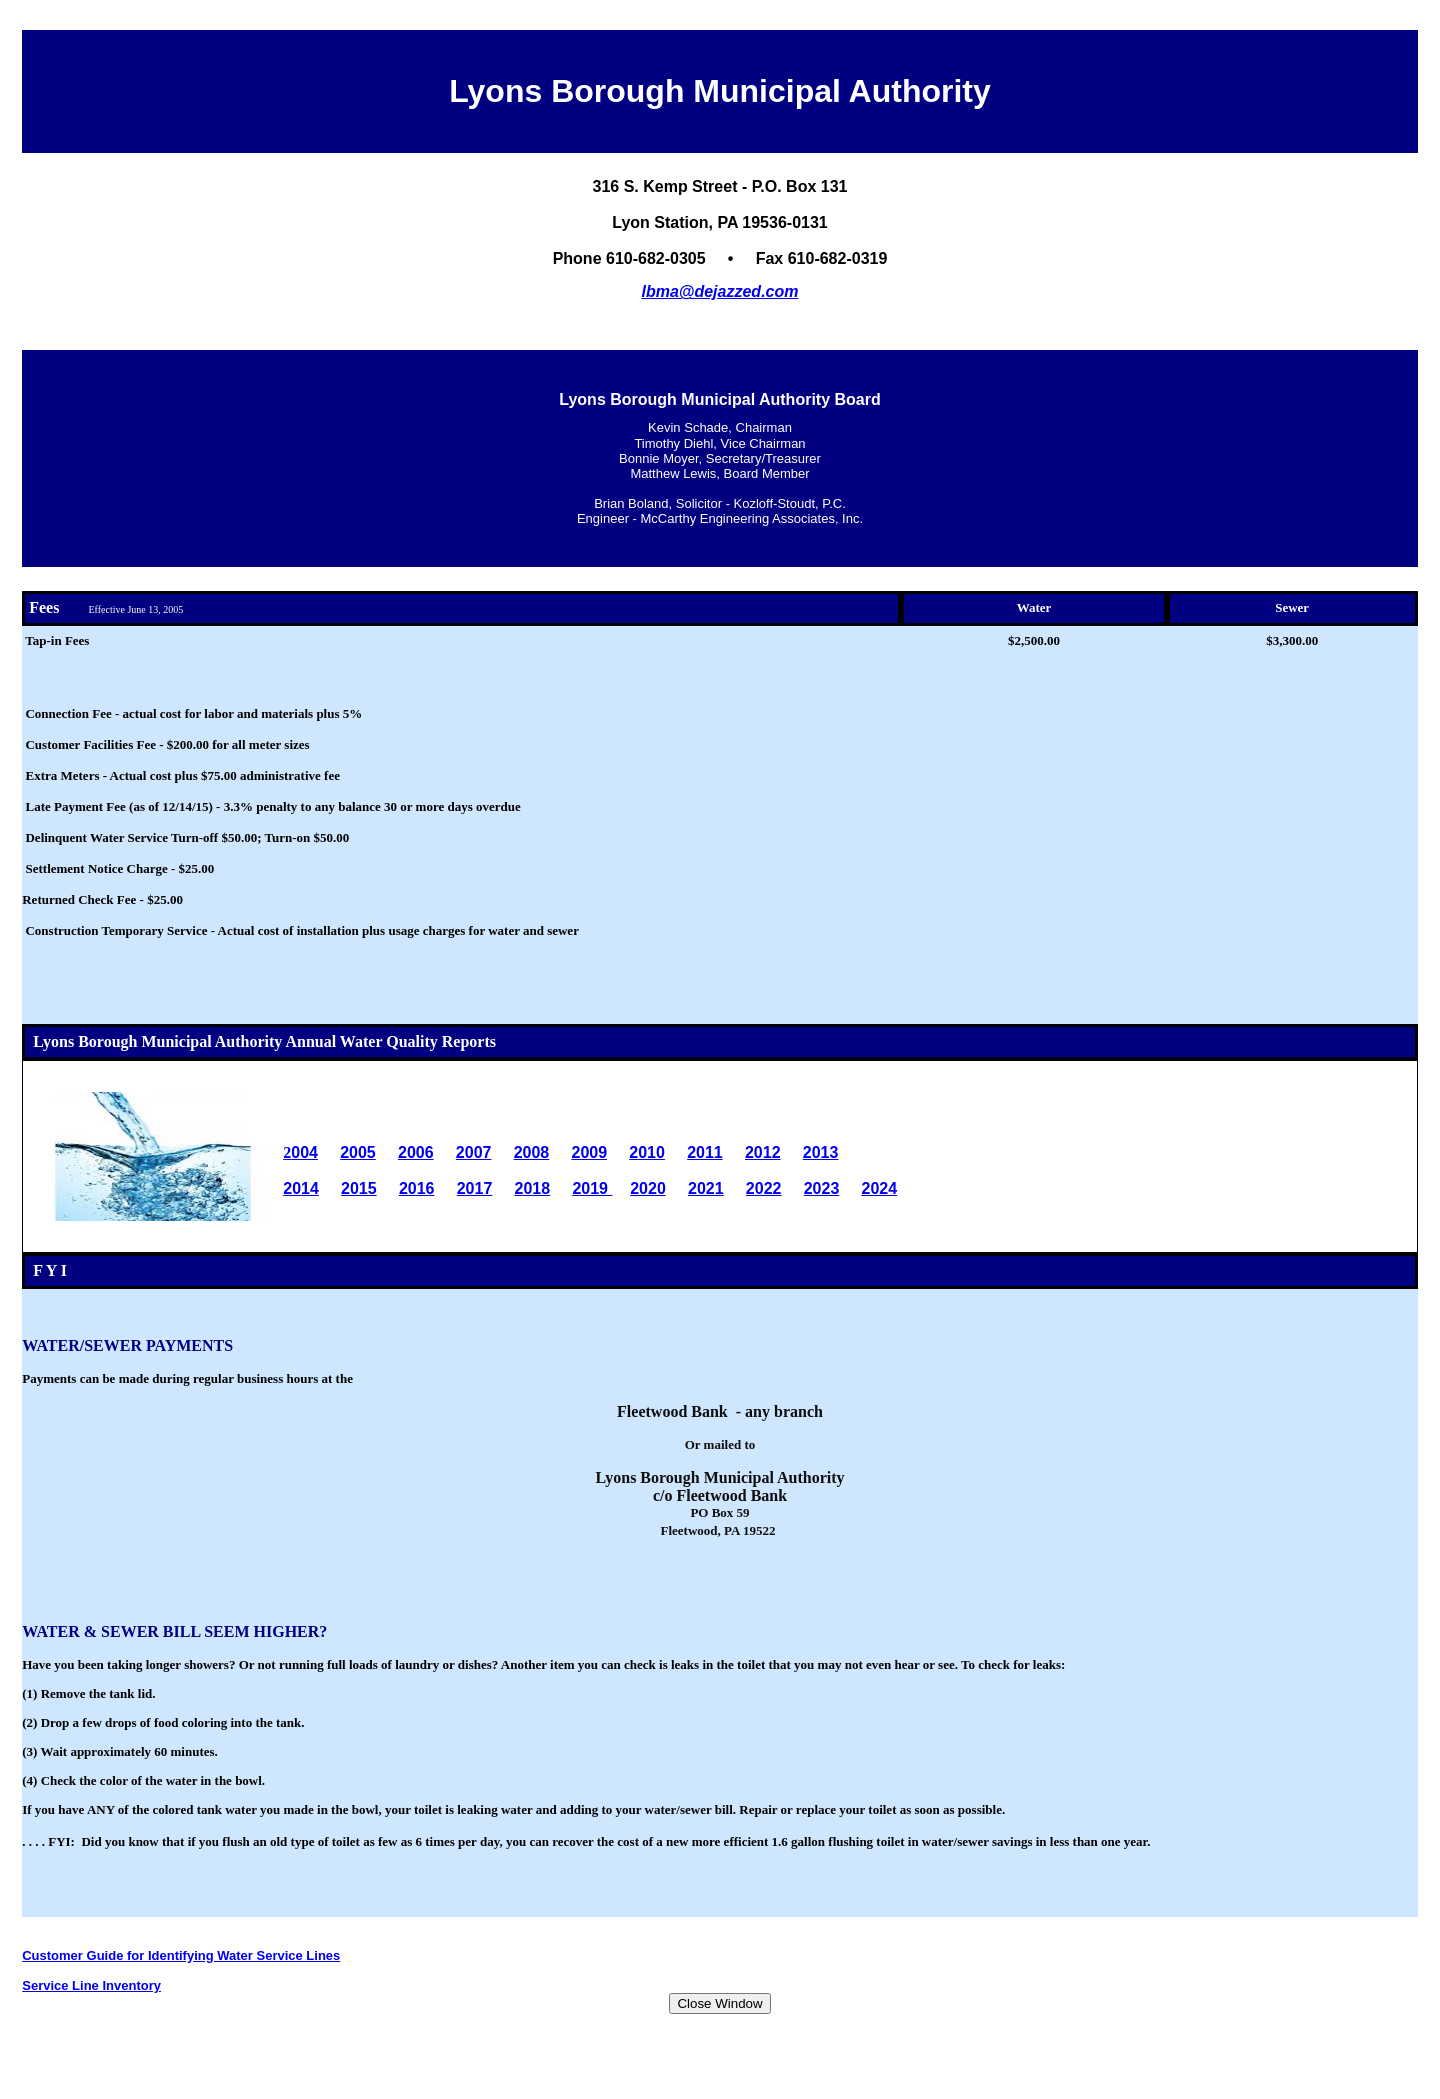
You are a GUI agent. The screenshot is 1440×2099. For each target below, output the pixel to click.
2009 (589, 1152)
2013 (821, 1152)
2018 (533, 1188)
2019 (592, 1188)
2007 (474, 1152)
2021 (706, 1188)
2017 (475, 1188)
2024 (880, 1188)
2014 (301, 1188)
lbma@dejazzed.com (720, 291)
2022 (764, 1188)
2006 (416, 1152)
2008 (532, 1152)
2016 (417, 1188)
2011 (705, 1152)
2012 (763, 1152)
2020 (648, 1188)
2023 (822, 1188)
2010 (647, 1152)
